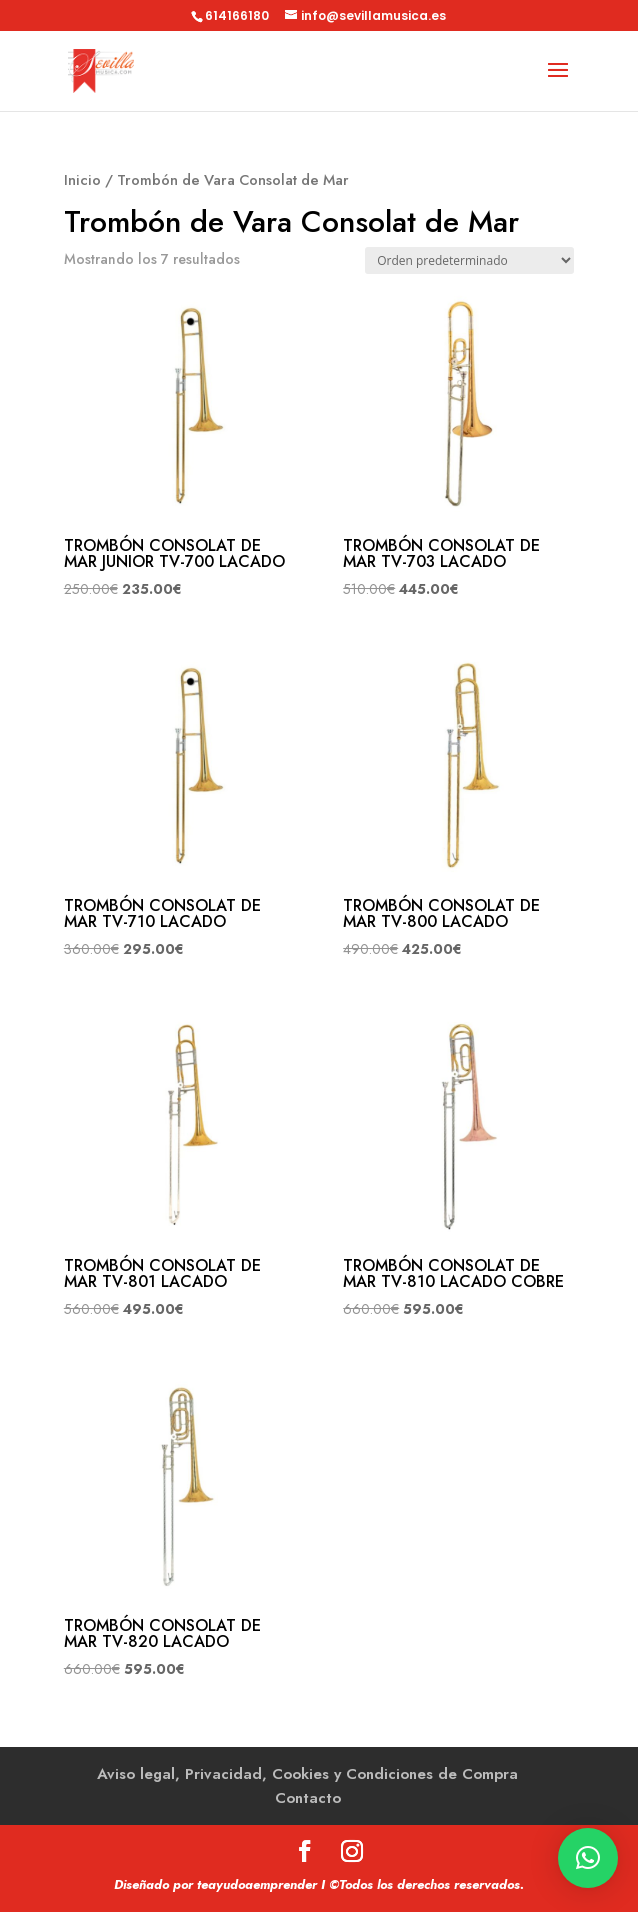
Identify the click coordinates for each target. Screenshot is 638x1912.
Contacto (308, 1798)
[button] (588, 1858)
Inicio (82, 180)
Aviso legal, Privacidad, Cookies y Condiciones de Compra (307, 1774)
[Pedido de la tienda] (469, 260)
